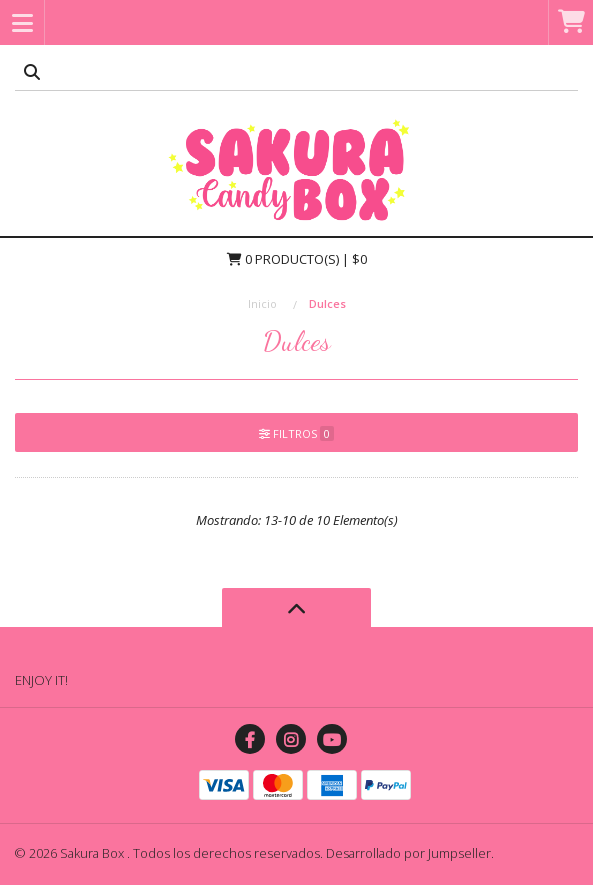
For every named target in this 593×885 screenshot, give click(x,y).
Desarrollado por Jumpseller (408, 853)
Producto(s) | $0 (297, 259)
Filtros (296, 433)
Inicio (262, 303)
